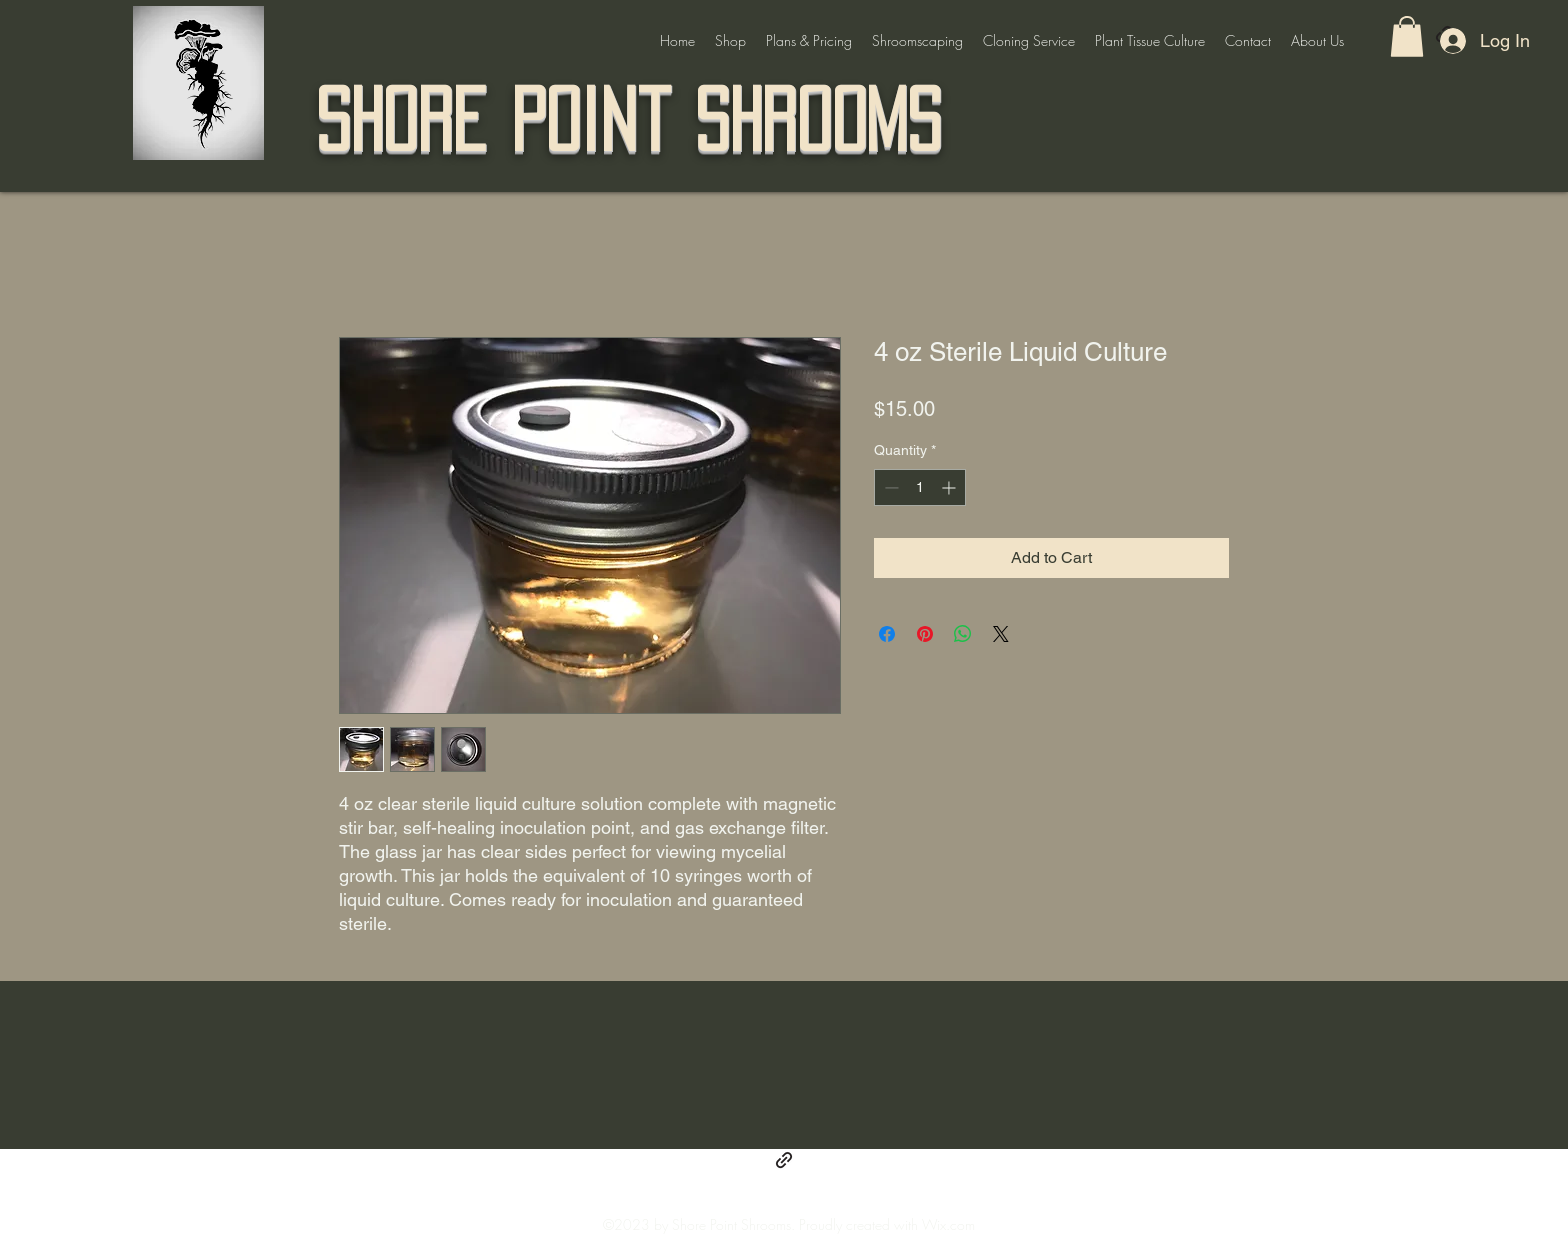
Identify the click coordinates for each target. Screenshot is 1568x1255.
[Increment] (950, 487)
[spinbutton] (920, 487)
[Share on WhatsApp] (963, 634)
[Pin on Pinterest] (925, 634)
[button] (1407, 36)
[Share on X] (1001, 634)
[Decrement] (889, 487)
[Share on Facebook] (887, 634)
